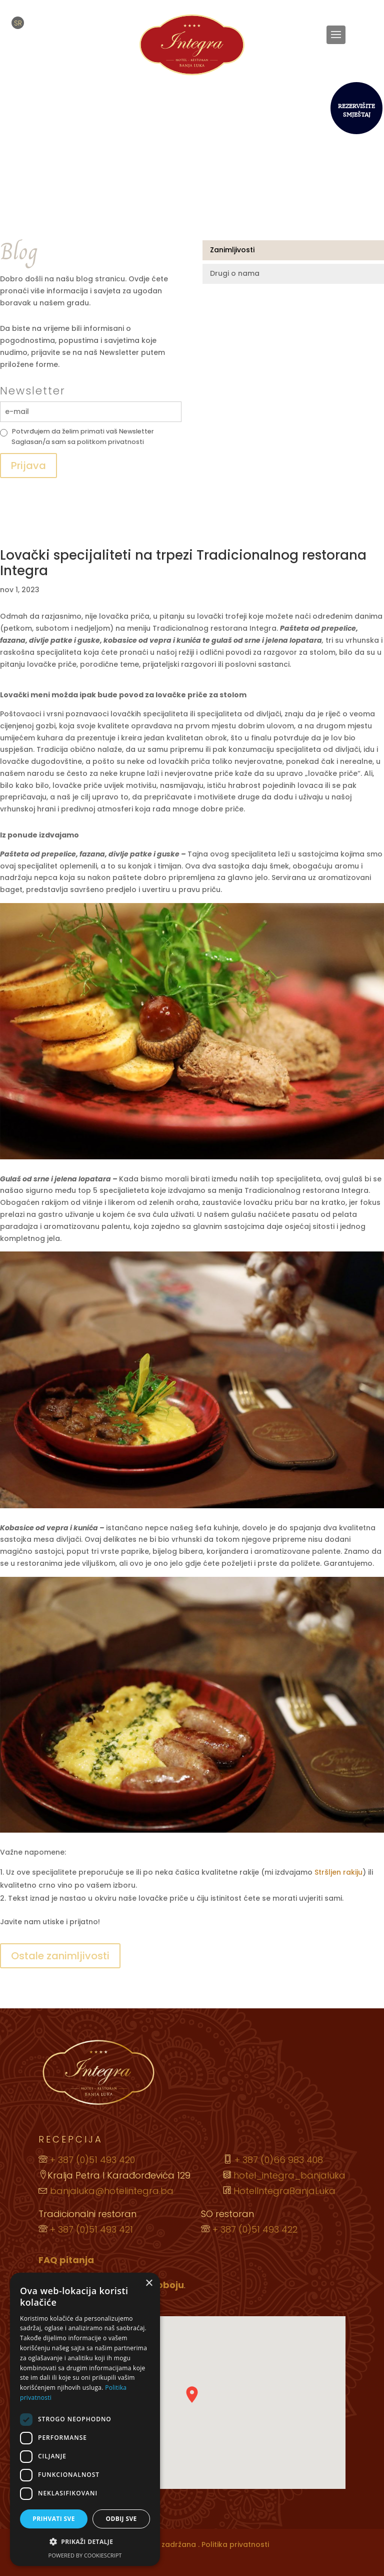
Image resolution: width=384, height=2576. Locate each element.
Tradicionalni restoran (87, 2214)
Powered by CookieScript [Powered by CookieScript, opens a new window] (85, 2555)
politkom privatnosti (110, 442)
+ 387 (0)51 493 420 (92, 2160)
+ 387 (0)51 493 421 (91, 2229)
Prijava (28, 466)
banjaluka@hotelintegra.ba (112, 2191)
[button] (85, 2542)
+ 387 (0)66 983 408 (278, 2160)
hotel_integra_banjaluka (288, 2175)
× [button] (148, 2283)
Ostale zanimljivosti (60, 1956)
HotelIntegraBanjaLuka (283, 2191)
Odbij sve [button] (121, 2518)
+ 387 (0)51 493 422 (255, 2229)
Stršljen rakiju (338, 1872)
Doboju (167, 2285)
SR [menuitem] (18, 23)
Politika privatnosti (235, 2544)
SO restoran (227, 2214)
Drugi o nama (235, 273)
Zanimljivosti (232, 250)
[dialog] (85, 2419)
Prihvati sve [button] (53, 2518)
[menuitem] (17, 23)
